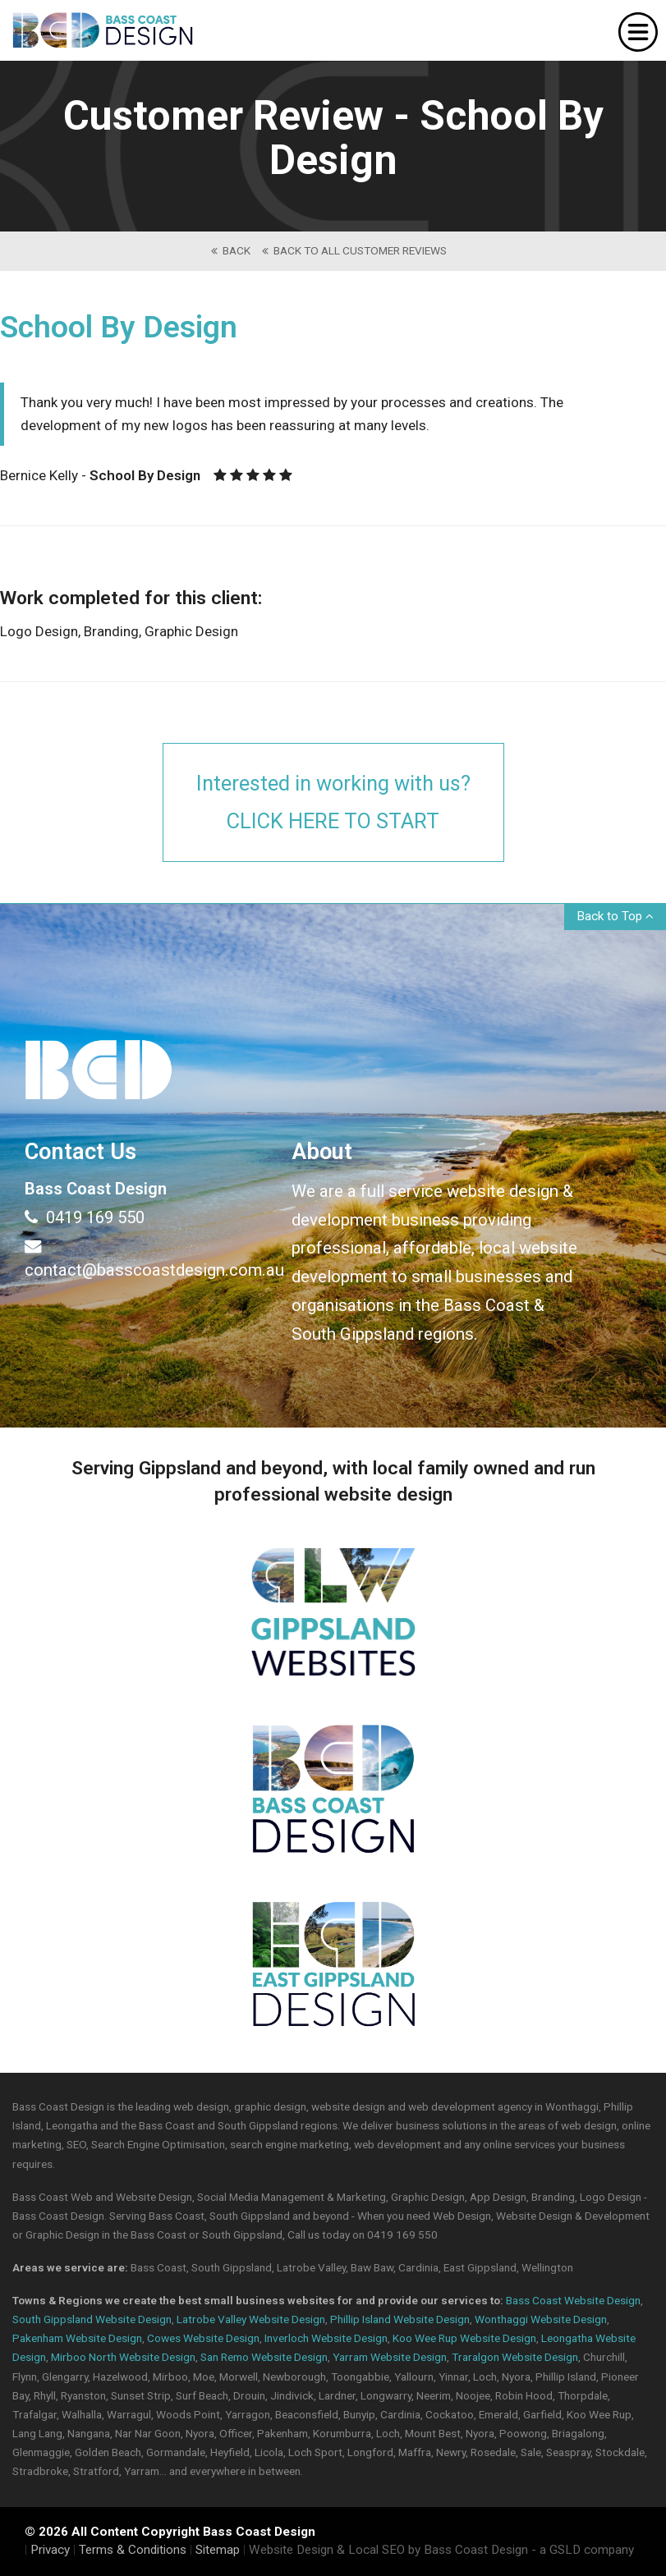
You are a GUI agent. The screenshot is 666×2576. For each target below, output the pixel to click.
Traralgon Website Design (515, 2356)
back (230, 250)
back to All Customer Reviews (354, 250)
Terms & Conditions (132, 2549)
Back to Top (615, 916)
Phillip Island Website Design (400, 2319)
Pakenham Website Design (77, 2338)
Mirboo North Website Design (123, 2356)
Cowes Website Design (203, 2338)
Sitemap (217, 2549)
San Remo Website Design (264, 2356)
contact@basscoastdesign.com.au (146, 1258)
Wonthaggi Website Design (541, 2319)
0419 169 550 (85, 1217)
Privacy (50, 2549)
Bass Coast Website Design (573, 2300)
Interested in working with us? (333, 804)
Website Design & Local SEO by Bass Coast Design (388, 2549)
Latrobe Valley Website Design (251, 2319)
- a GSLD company (582, 2549)
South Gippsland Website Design (92, 2319)
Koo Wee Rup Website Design (464, 2338)
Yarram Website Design (390, 2356)
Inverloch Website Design (326, 2338)
